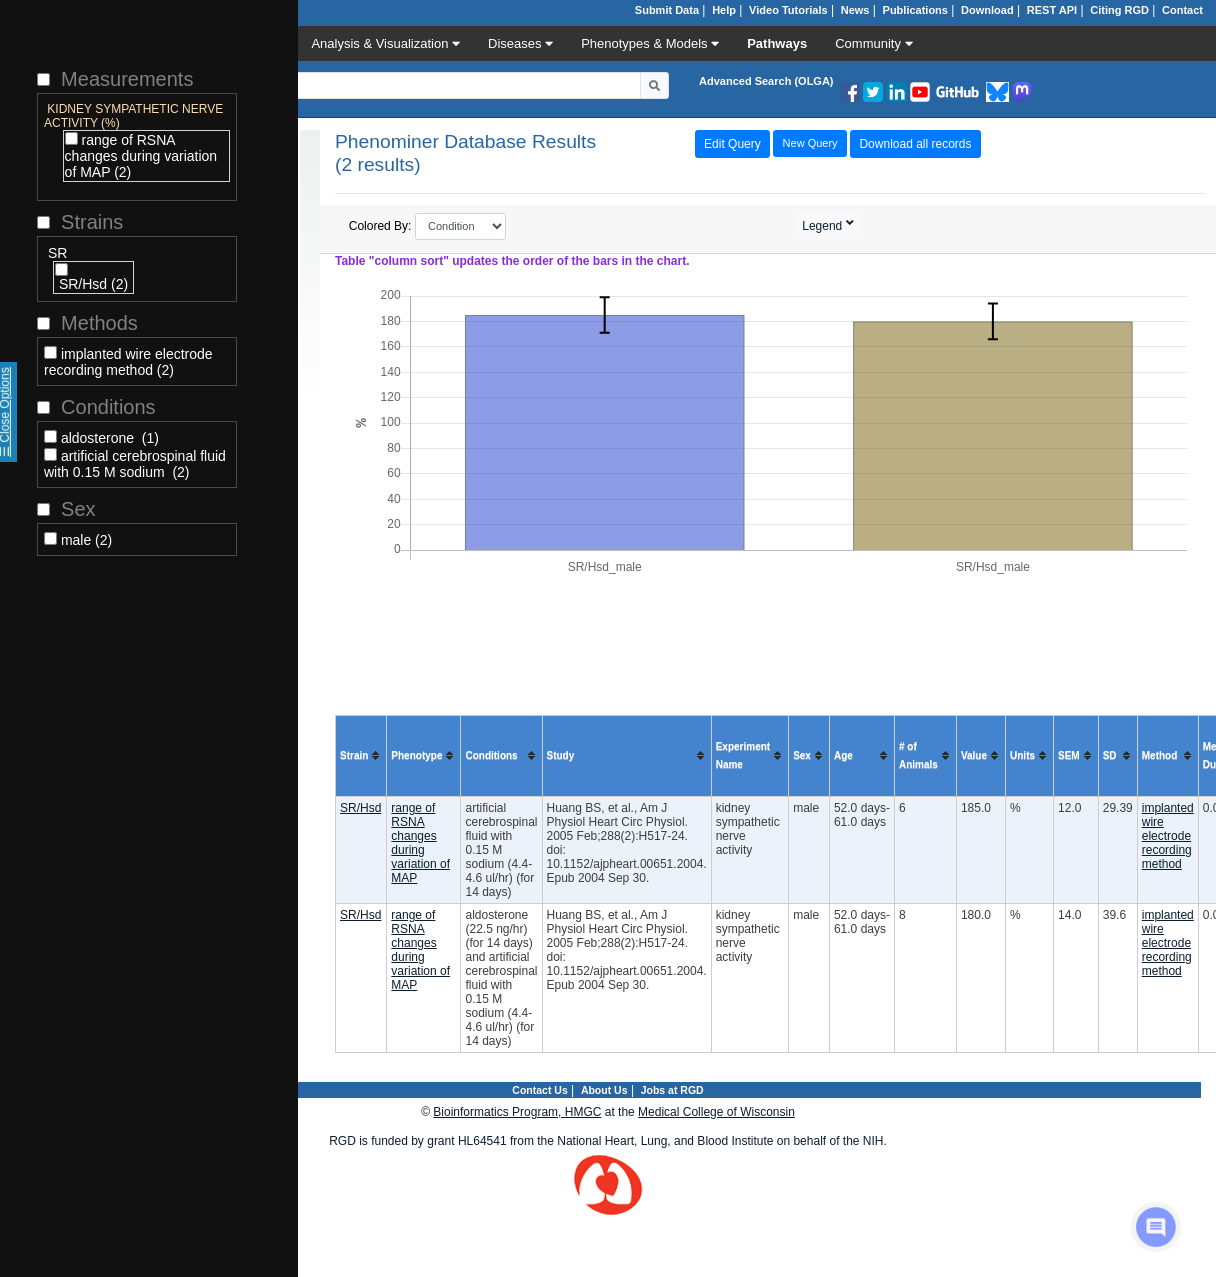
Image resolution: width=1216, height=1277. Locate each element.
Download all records (915, 144)
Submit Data (667, 10)
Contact (1182, 10)
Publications (915, 10)
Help (724, 10)
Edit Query (732, 144)
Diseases (520, 43)
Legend (823, 226)
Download (987, 10)
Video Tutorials (788, 10)
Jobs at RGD (672, 1090)
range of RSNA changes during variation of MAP (420, 843)
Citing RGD (1119, 10)
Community (873, 43)
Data (263, 43)
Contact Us (539, 1090)
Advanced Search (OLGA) (766, 81)
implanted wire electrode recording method (1168, 836)
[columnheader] (361, 755)
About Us (604, 1090)
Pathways (777, 43)
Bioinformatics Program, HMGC (517, 1112)
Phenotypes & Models (650, 43)
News (855, 10)
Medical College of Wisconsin (716, 1112)
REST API (1052, 10)
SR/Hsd (360, 808)
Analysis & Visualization (385, 43)
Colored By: (428, 226)
